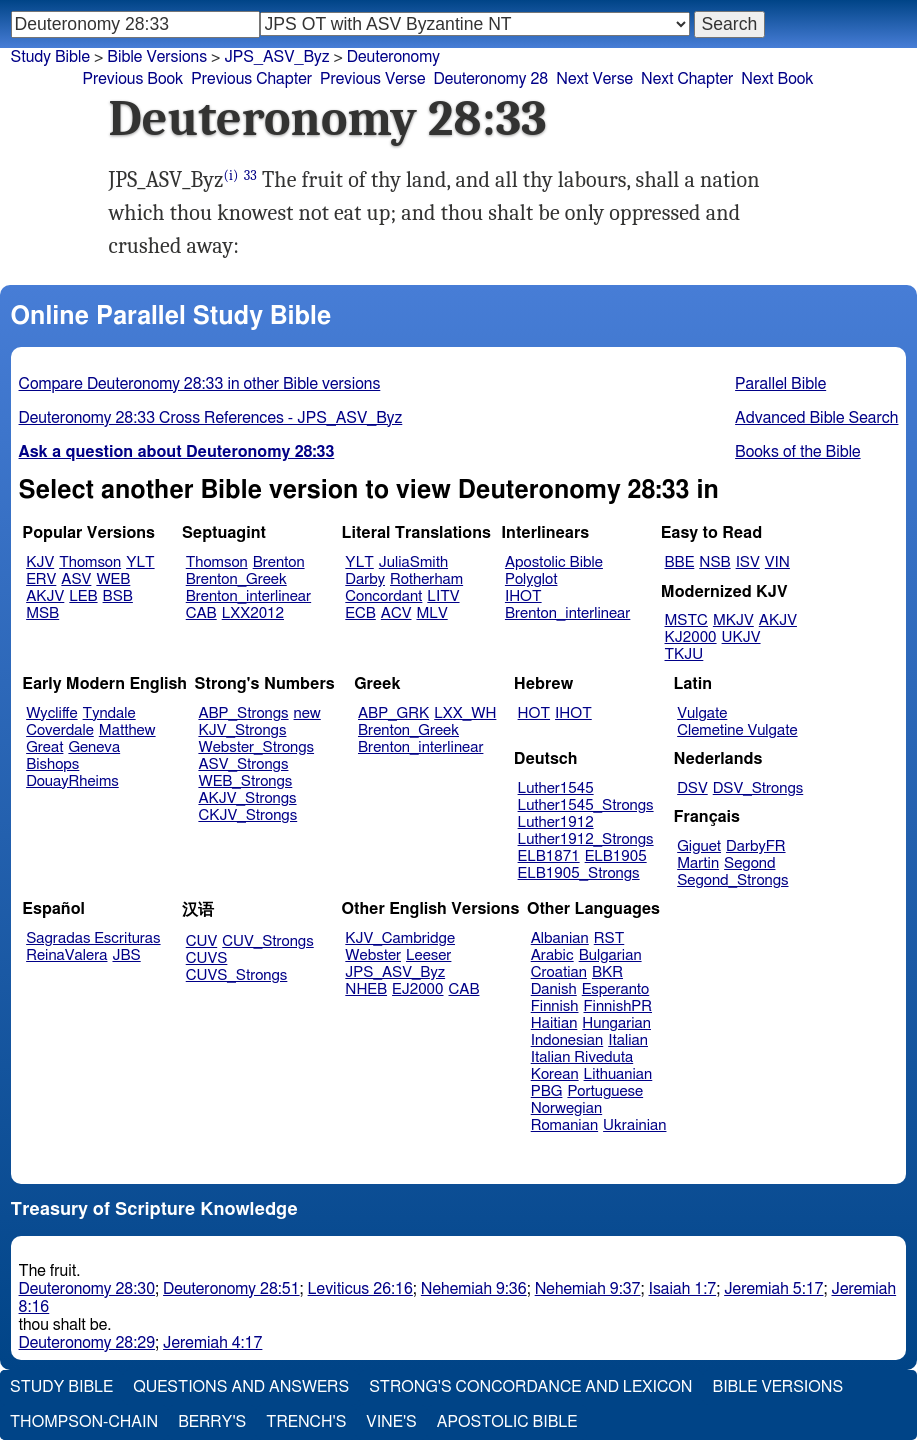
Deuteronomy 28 (490, 79)
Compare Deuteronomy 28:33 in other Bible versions (200, 384)
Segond (749, 863)
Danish (554, 989)
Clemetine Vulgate (737, 730)
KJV (40, 562)
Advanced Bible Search (816, 418)
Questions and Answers (241, 1387)
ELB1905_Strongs (579, 873)
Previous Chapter (251, 79)
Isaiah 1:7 (683, 1289)
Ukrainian (634, 1125)
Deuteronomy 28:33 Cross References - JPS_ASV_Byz (211, 418)
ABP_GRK (393, 713)
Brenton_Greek (236, 579)
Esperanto (616, 989)
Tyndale (109, 713)
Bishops (52, 764)
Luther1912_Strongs (586, 839)
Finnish (555, 1006)
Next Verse (594, 79)
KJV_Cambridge (400, 938)
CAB (201, 613)
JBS (126, 955)
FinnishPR (618, 1006)
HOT (534, 713)
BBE (680, 562)
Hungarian (616, 1023)
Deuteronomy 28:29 (87, 1343)
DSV (692, 788)
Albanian (560, 938)
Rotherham (426, 579)
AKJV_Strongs (247, 798)
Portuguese (605, 1091)
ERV (41, 579)
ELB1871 (549, 856)
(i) (231, 175)
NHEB (366, 989)
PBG (547, 1091)
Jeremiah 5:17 (773, 1289)
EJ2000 (417, 989)
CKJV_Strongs (247, 815)
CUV (202, 941)
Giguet (699, 846)
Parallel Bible (780, 384)
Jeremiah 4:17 (212, 1343)
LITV (443, 596)
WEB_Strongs (245, 781)
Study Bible (50, 57)
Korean (555, 1074)
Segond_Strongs (732, 880)
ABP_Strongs (243, 713)
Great (44, 747)
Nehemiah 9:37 (588, 1289)
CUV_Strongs (267, 941)
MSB (42, 613)
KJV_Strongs (242, 730)
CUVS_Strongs (237, 975)
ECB (360, 613)
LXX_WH (465, 713)
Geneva (94, 747)
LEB (83, 596)
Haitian (554, 1023)
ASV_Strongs (243, 764)
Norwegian (566, 1108)
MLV (431, 613)
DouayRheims (72, 781)
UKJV (741, 637)
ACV (396, 613)
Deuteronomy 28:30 (87, 1289)
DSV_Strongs (758, 788)
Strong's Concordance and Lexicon (530, 1387)
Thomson (90, 562)
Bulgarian (610, 955)
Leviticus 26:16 (360, 1289)
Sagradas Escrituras (93, 938)
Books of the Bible (798, 452)
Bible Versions (157, 57)
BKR (607, 972)
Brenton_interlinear (248, 596)
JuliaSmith (413, 562)
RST (609, 938)
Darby (365, 579)
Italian (628, 1040)
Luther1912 (556, 822)
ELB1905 (616, 856)
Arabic (552, 955)
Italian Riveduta (582, 1057)
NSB (714, 562)
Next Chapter (687, 79)
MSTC (686, 620)
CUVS (207, 958)
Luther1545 (556, 788)
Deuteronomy (393, 57)
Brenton (279, 562)
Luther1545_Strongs (586, 805)
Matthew (127, 730)
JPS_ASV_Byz (395, 972)
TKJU (684, 654)
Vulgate (702, 713)
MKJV (733, 620)
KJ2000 (691, 637)
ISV (748, 562)
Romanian (564, 1125)
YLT (140, 562)
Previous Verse (372, 79)
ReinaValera (66, 955)
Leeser (428, 955)
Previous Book (133, 79)
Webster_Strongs (256, 747)
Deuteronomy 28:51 (231, 1289)
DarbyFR (756, 846)
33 (250, 175)
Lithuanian (618, 1074)
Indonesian (567, 1040)
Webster (373, 955)
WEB (113, 579)
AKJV (45, 596)
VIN (777, 562)
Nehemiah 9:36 (474, 1289)
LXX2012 (253, 613)
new (307, 713)
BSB (118, 596)
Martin (698, 863)
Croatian (559, 972)
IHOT (523, 596)
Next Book (777, 79)
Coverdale (60, 730)
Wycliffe (51, 713)
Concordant (383, 596)
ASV (76, 579)
